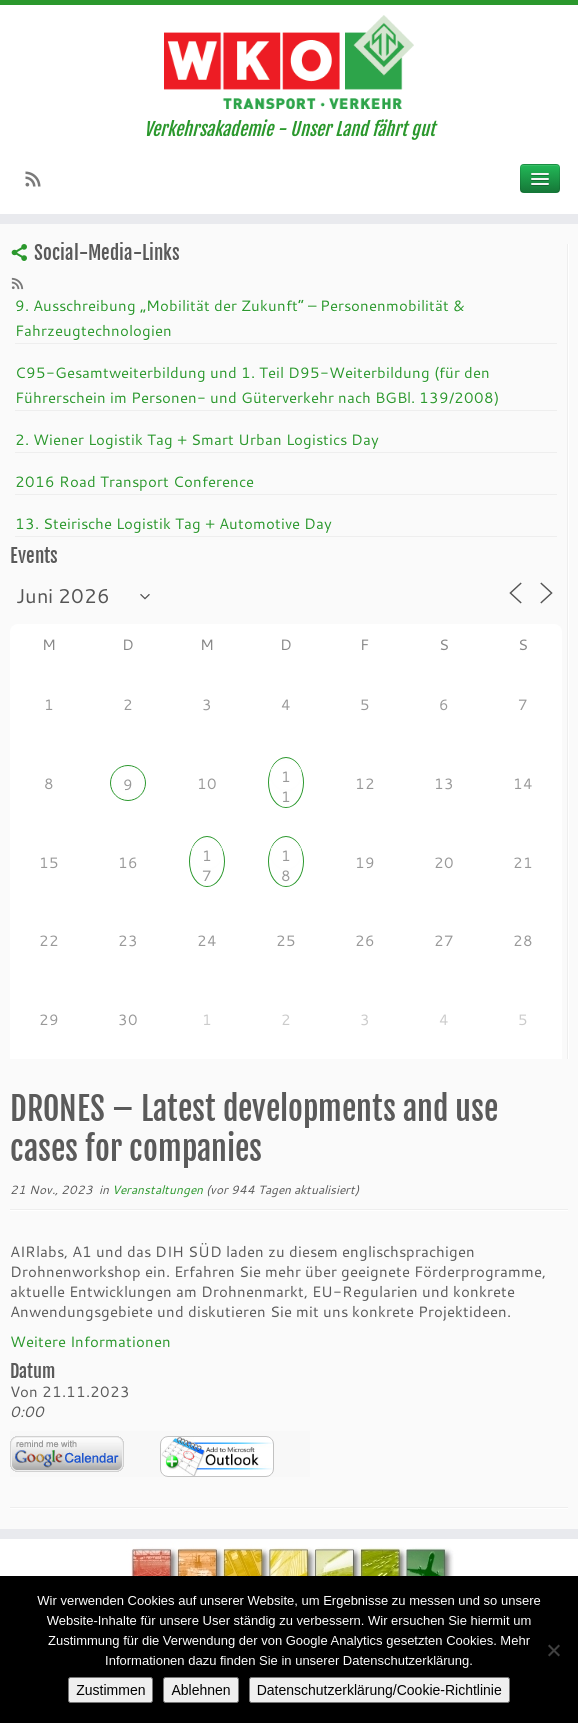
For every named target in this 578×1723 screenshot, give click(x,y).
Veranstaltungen (159, 1189)
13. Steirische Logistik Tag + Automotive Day (173, 523)
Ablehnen (200, 1690)
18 (286, 857)
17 (207, 857)
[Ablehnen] (553, 1650)
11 (286, 778)
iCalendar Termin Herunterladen (217, 1456)
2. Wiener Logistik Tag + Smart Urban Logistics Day (197, 439)
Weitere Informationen (90, 1341)
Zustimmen (110, 1690)
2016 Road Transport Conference (134, 481)
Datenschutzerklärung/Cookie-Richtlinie (379, 1690)
